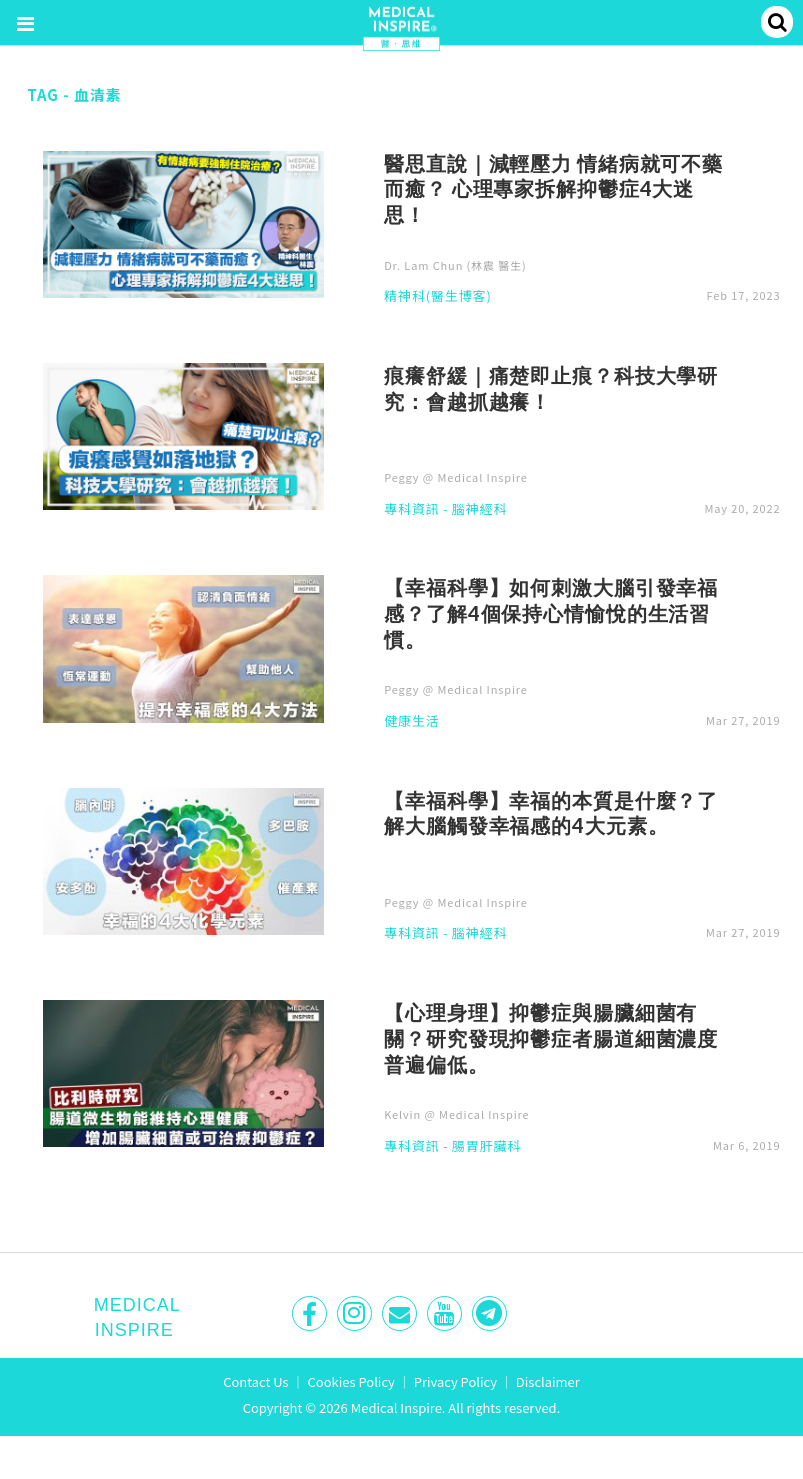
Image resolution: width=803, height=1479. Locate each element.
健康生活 (411, 722)
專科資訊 (411, 510)
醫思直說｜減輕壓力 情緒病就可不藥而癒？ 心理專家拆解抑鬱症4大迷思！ (553, 189)
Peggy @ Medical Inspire (456, 477)
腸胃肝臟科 (486, 1147)
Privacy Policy (455, 1381)
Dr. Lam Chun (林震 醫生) (455, 265)
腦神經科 (479, 510)
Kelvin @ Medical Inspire (456, 1114)
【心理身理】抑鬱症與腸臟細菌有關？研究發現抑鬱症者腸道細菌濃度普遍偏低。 (551, 1038)
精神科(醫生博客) (438, 297)
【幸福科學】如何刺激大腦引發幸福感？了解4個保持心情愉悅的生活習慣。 (551, 613)
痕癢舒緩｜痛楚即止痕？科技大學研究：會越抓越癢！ (551, 388)
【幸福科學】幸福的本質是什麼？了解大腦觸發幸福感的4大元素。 (551, 813)
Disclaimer (548, 1381)
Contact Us (256, 1381)
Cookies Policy (351, 1381)
